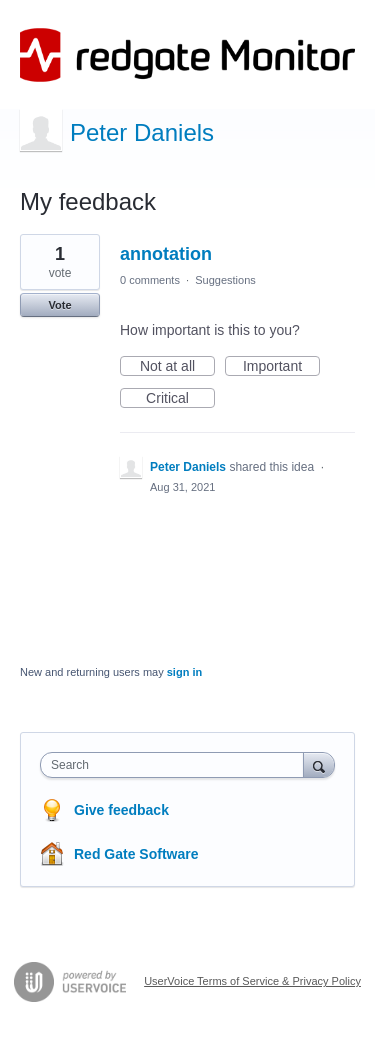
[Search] (319, 764)
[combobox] (176, 765)
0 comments (150, 280)
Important (281, 367)
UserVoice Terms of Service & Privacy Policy (252, 981)
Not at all (177, 367)
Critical (180, 399)
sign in (184, 672)
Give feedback (121, 810)
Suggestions (225, 280)
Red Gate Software (136, 854)
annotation (166, 254)
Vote (59, 305)
